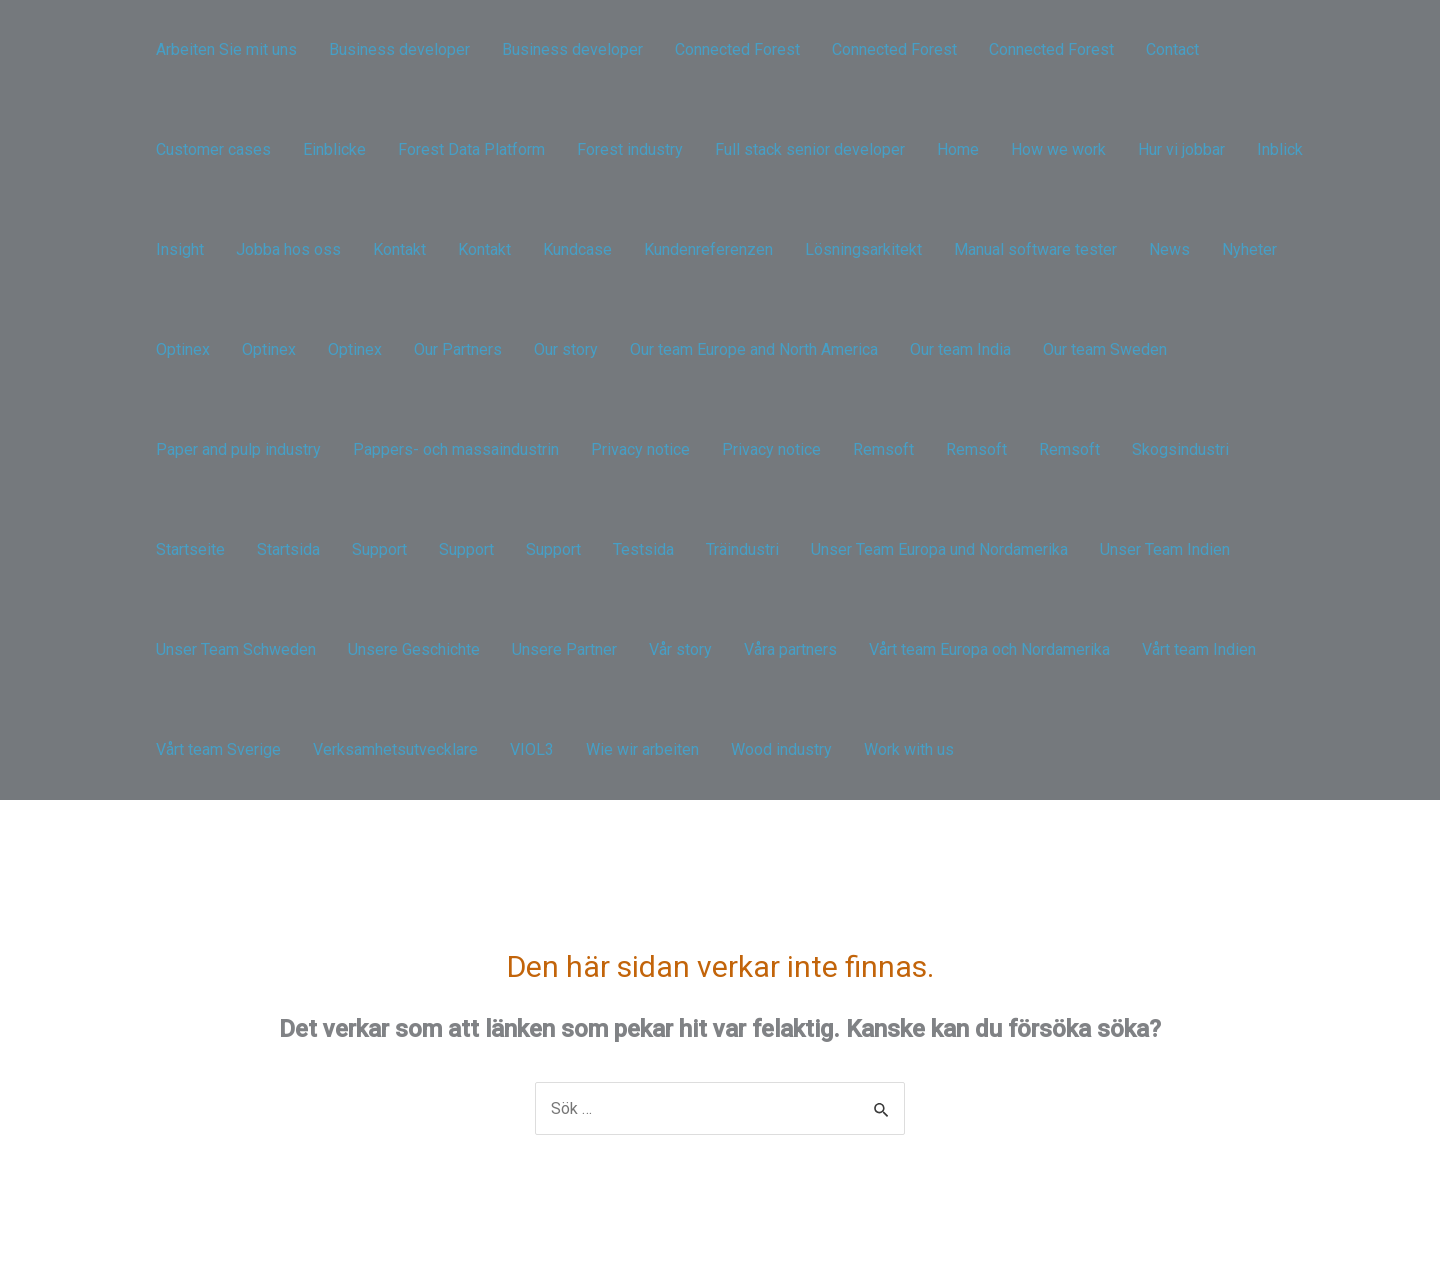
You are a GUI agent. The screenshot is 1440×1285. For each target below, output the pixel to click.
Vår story (680, 649)
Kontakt (399, 249)
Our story (566, 349)
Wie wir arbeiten (642, 749)
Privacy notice (640, 449)
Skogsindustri (1180, 449)
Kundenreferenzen (708, 249)
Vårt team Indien (1199, 649)
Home (958, 149)
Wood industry (781, 749)
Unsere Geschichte (414, 649)
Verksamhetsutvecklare (395, 749)
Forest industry (630, 149)
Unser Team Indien (1165, 549)
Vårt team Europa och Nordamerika (989, 649)
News (1169, 249)
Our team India (960, 349)
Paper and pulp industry (238, 449)
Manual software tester (1035, 249)
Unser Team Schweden (236, 649)
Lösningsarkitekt (863, 249)
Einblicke (334, 149)
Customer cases (213, 149)
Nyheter (1249, 249)
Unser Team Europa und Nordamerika (939, 549)
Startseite (190, 549)
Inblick (1280, 149)
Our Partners (458, 349)
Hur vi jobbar (1181, 149)
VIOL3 (532, 749)
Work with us (909, 749)
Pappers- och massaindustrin (456, 449)
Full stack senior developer (810, 149)
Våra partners (790, 649)
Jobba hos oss (288, 249)
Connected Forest (737, 49)
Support (379, 549)
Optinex (183, 349)
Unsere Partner (564, 649)
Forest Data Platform (471, 149)
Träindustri (742, 549)
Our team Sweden (1105, 349)
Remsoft (883, 449)
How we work (1058, 149)
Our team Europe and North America (754, 349)
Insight (180, 249)
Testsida (643, 549)
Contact (1172, 49)
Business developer (399, 49)
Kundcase (577, 249)
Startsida (288, 549)
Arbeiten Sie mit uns (226, 49)
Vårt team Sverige (218, 749)
